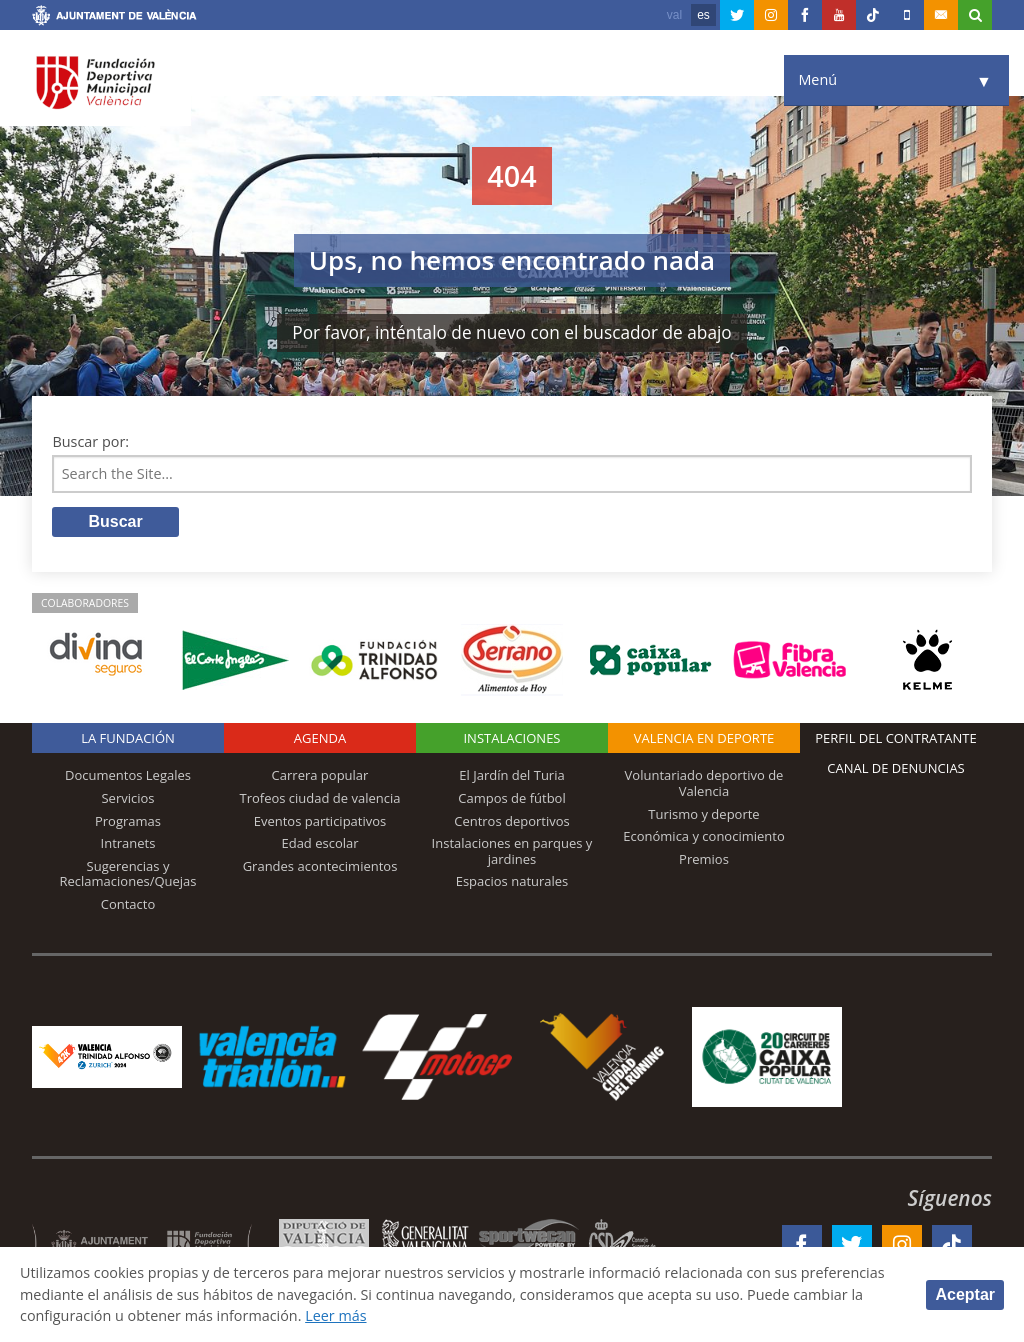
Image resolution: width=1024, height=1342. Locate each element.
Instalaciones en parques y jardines (512, 851)
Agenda (320, 738)
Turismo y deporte (703, 814)
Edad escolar (319, 843)
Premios (704, 859)
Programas (128, 821)
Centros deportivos (512, 821)
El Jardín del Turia (511, 775)
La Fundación (128, 738)
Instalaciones (511, 738)
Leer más (335, 1315)
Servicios (127, 798)
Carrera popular (320, 775)
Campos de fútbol (511, 798)
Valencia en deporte (704, 738)
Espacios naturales (512, 881)
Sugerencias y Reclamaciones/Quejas (128, 874)
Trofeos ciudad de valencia (320, 798)
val (674, 15)
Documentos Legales (128, 775)
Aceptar (965, 1294)
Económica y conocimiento (704, 836)
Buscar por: (90, 441)
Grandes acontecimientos (320, 866)
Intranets (128, 843)
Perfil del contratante (895, 738)
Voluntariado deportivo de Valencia (704, 783)
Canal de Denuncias (896, 768)
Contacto (128, 904)
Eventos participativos (320, 821)
